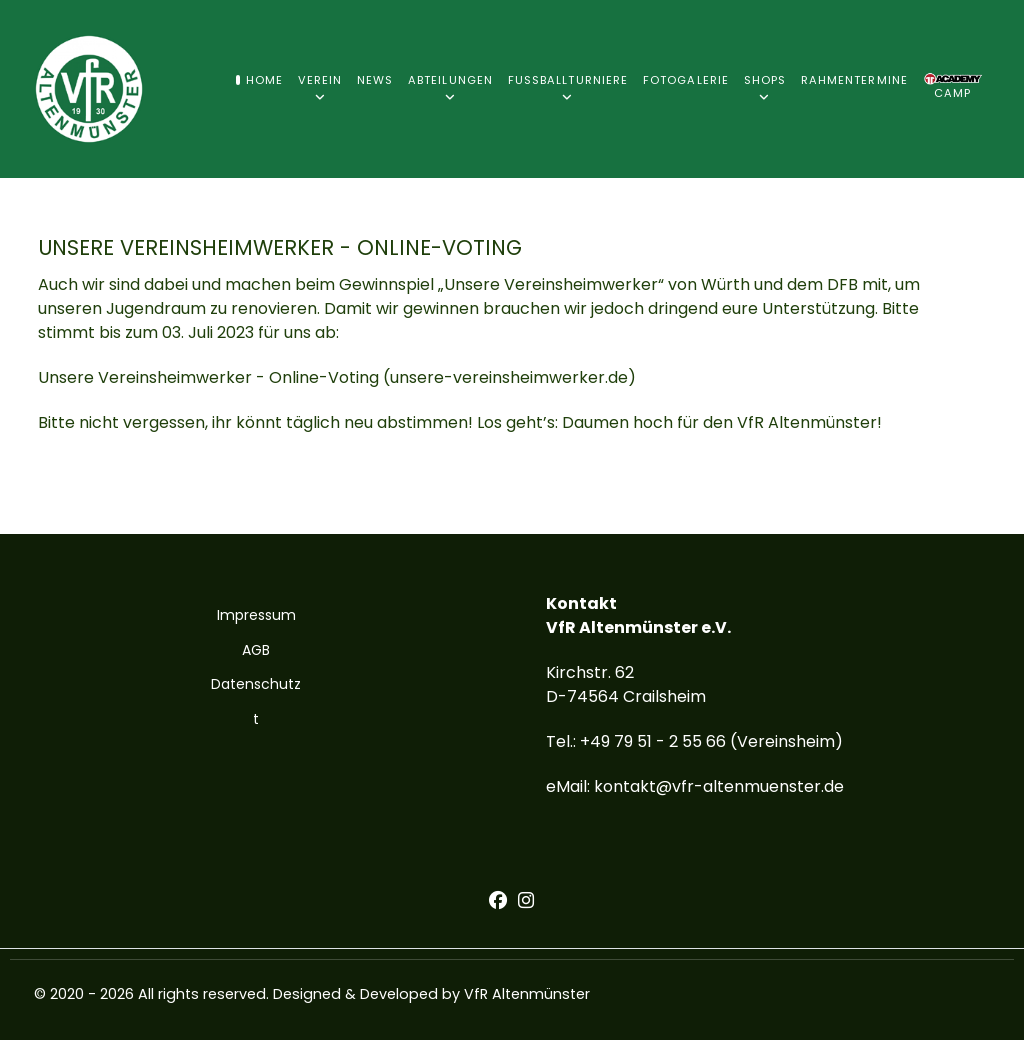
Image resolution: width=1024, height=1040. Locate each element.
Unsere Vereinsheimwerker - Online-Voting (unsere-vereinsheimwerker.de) (337, 377)
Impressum (256, 615)
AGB (256, 650)
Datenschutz (256, 684)
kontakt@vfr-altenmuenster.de (719, 786)
